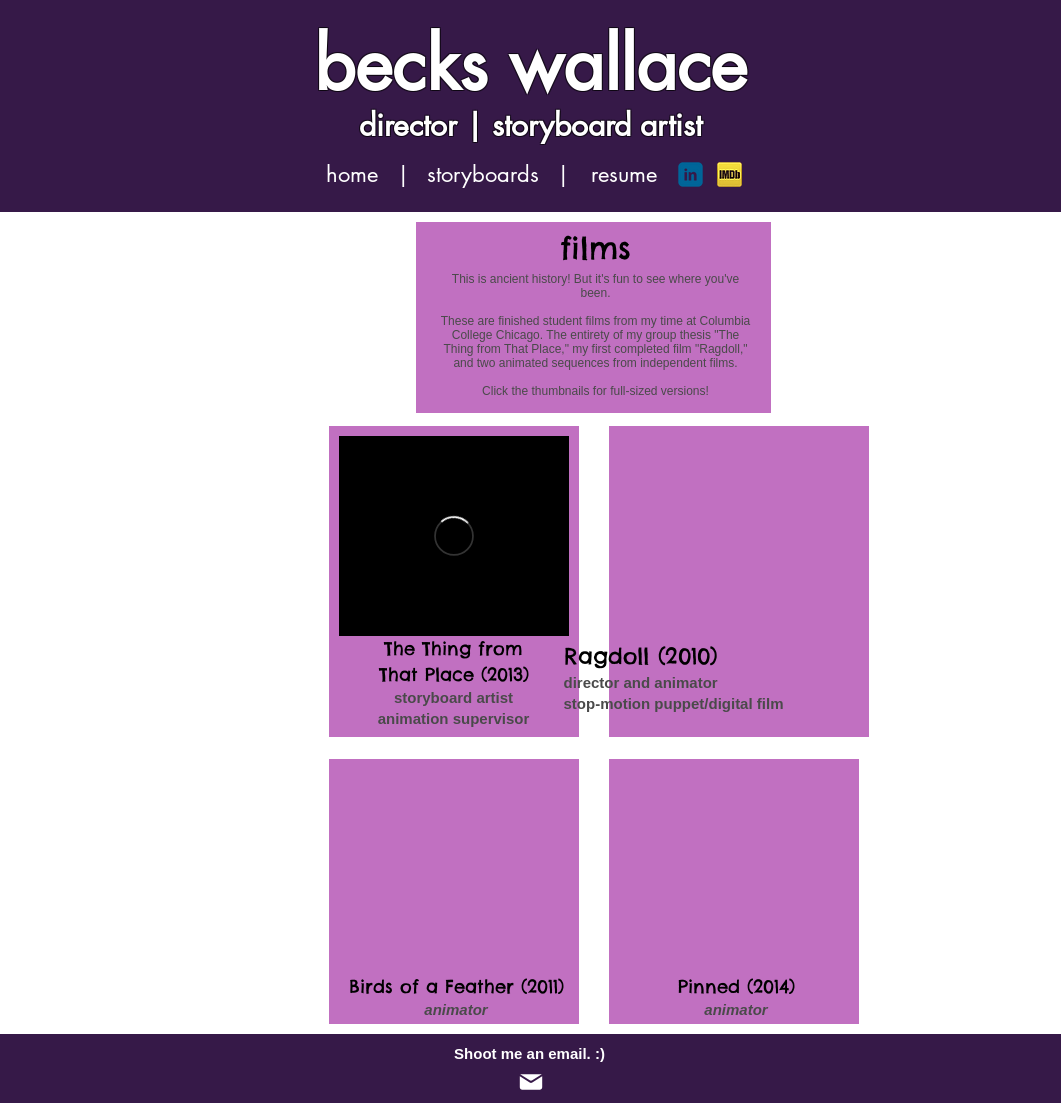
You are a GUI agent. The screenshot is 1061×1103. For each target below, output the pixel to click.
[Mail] (531, 1082)
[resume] (624, 174)
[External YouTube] (454, 869)
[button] (404, 174)
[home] (352, 174)
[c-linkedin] (690, 174)
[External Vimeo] (454, 536)
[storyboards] (483, 174)
